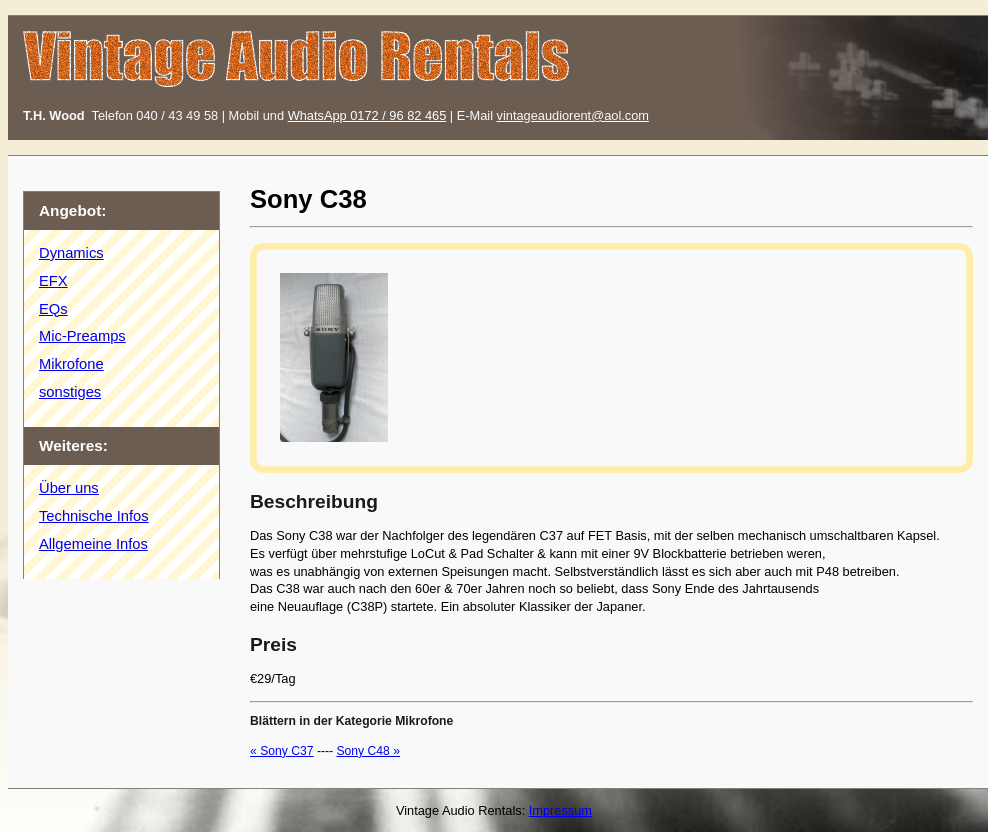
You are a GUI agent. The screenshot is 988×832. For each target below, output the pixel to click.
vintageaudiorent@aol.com (573, 115)
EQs (53, 309)
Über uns (69, 488)
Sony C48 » (368, 751)
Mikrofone (71, 364)
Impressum (560, 810)
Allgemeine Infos (93, 544)
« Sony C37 (282, 751)
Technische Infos (94, 516)
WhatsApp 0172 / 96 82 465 (367, 115)
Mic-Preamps (82, 336)
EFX (53, 281)
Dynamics (71, 253)
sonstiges (70, 392)
